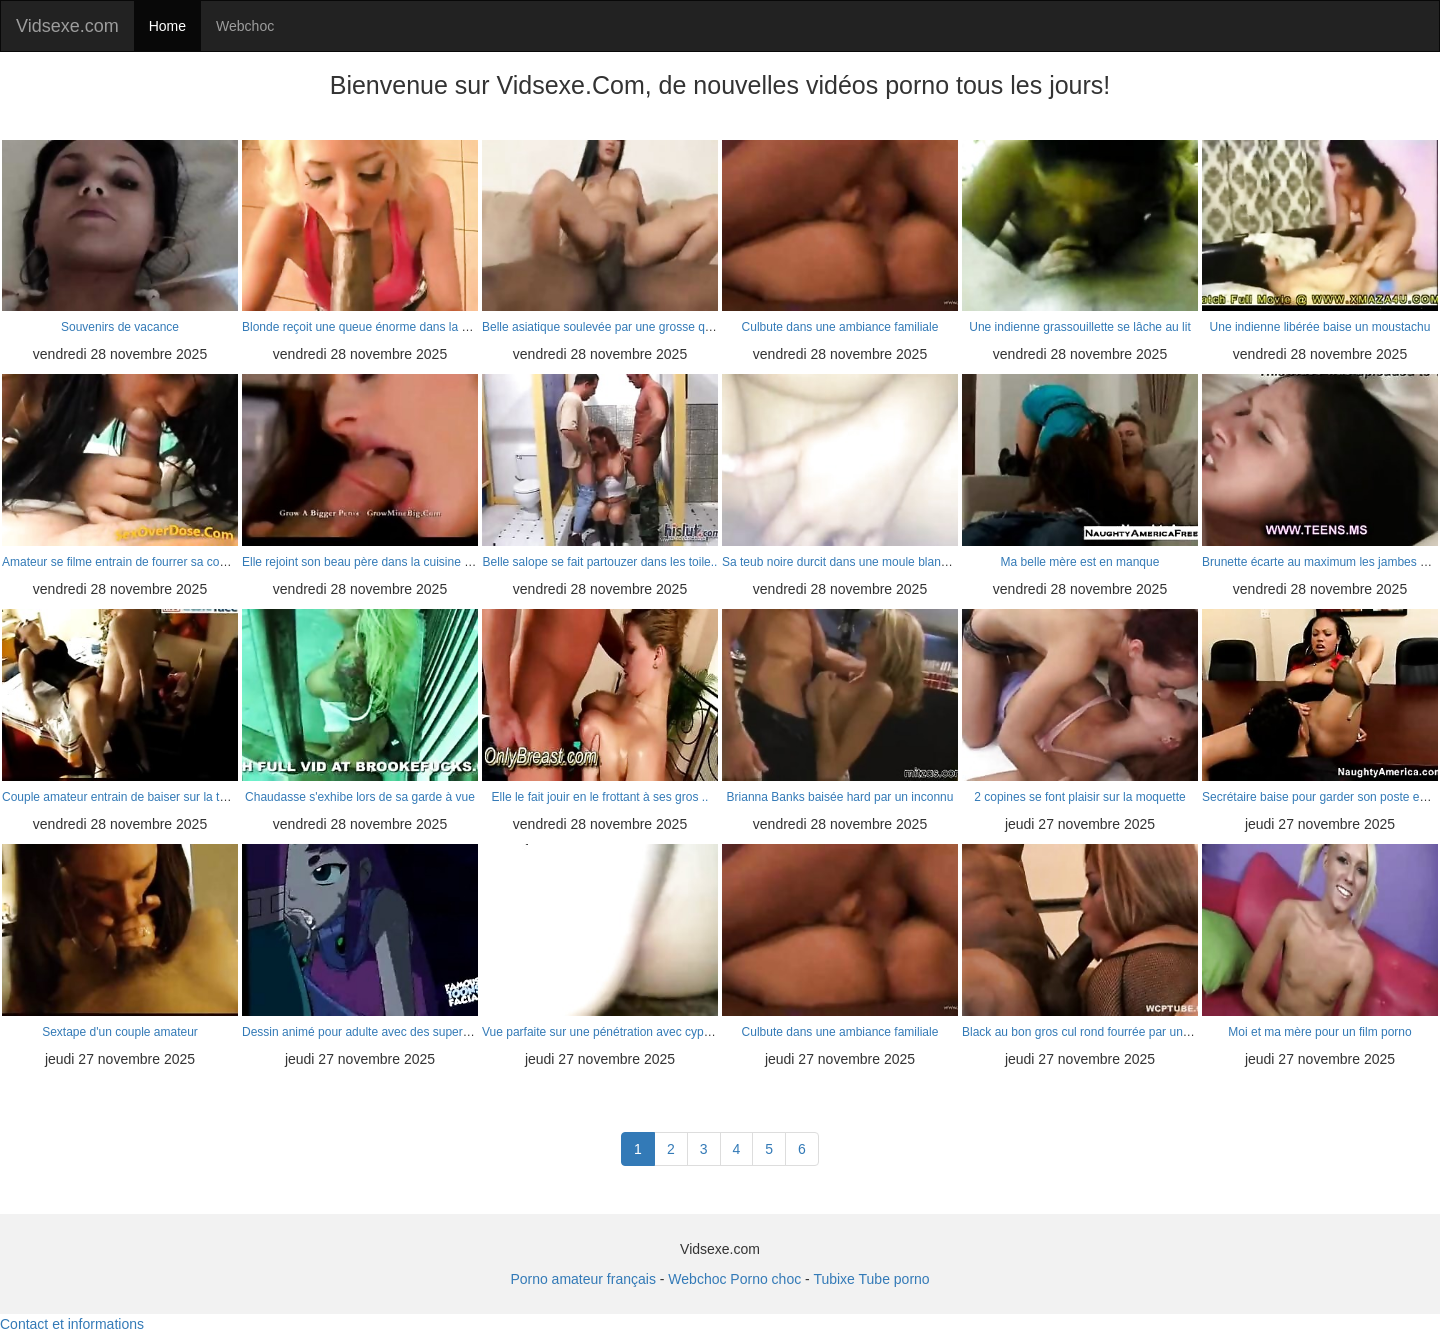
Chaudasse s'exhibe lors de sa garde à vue (360, 797)
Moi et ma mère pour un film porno (1319, 1032)
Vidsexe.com (67, 26)
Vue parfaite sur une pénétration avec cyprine (603, 1032)
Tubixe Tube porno (871, 1279)
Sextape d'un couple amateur (120, 1032)
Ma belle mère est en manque (1080, 562)
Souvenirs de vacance (120, 327)
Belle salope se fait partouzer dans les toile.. (600, 562)
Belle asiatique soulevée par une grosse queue (607, 327)
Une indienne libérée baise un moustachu (1320, 327)
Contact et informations (72, 1324)
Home (167, 26)
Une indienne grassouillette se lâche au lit (1079, 327)
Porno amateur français (583, 1279)
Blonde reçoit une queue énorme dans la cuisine (370, 327)
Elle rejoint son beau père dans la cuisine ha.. (363, 562)
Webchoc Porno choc (734, 1279)
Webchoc (245, 26)
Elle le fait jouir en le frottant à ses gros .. (600, 797)
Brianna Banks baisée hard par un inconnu (840, 797)
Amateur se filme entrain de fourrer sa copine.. (125, 562)
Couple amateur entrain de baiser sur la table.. (125, 797)
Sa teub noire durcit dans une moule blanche (841, 562)
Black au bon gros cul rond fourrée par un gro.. (1086, 1032)
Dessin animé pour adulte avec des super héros (369, 1032)
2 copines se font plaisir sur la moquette (1079, 797)
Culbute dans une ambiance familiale (840, 327)
